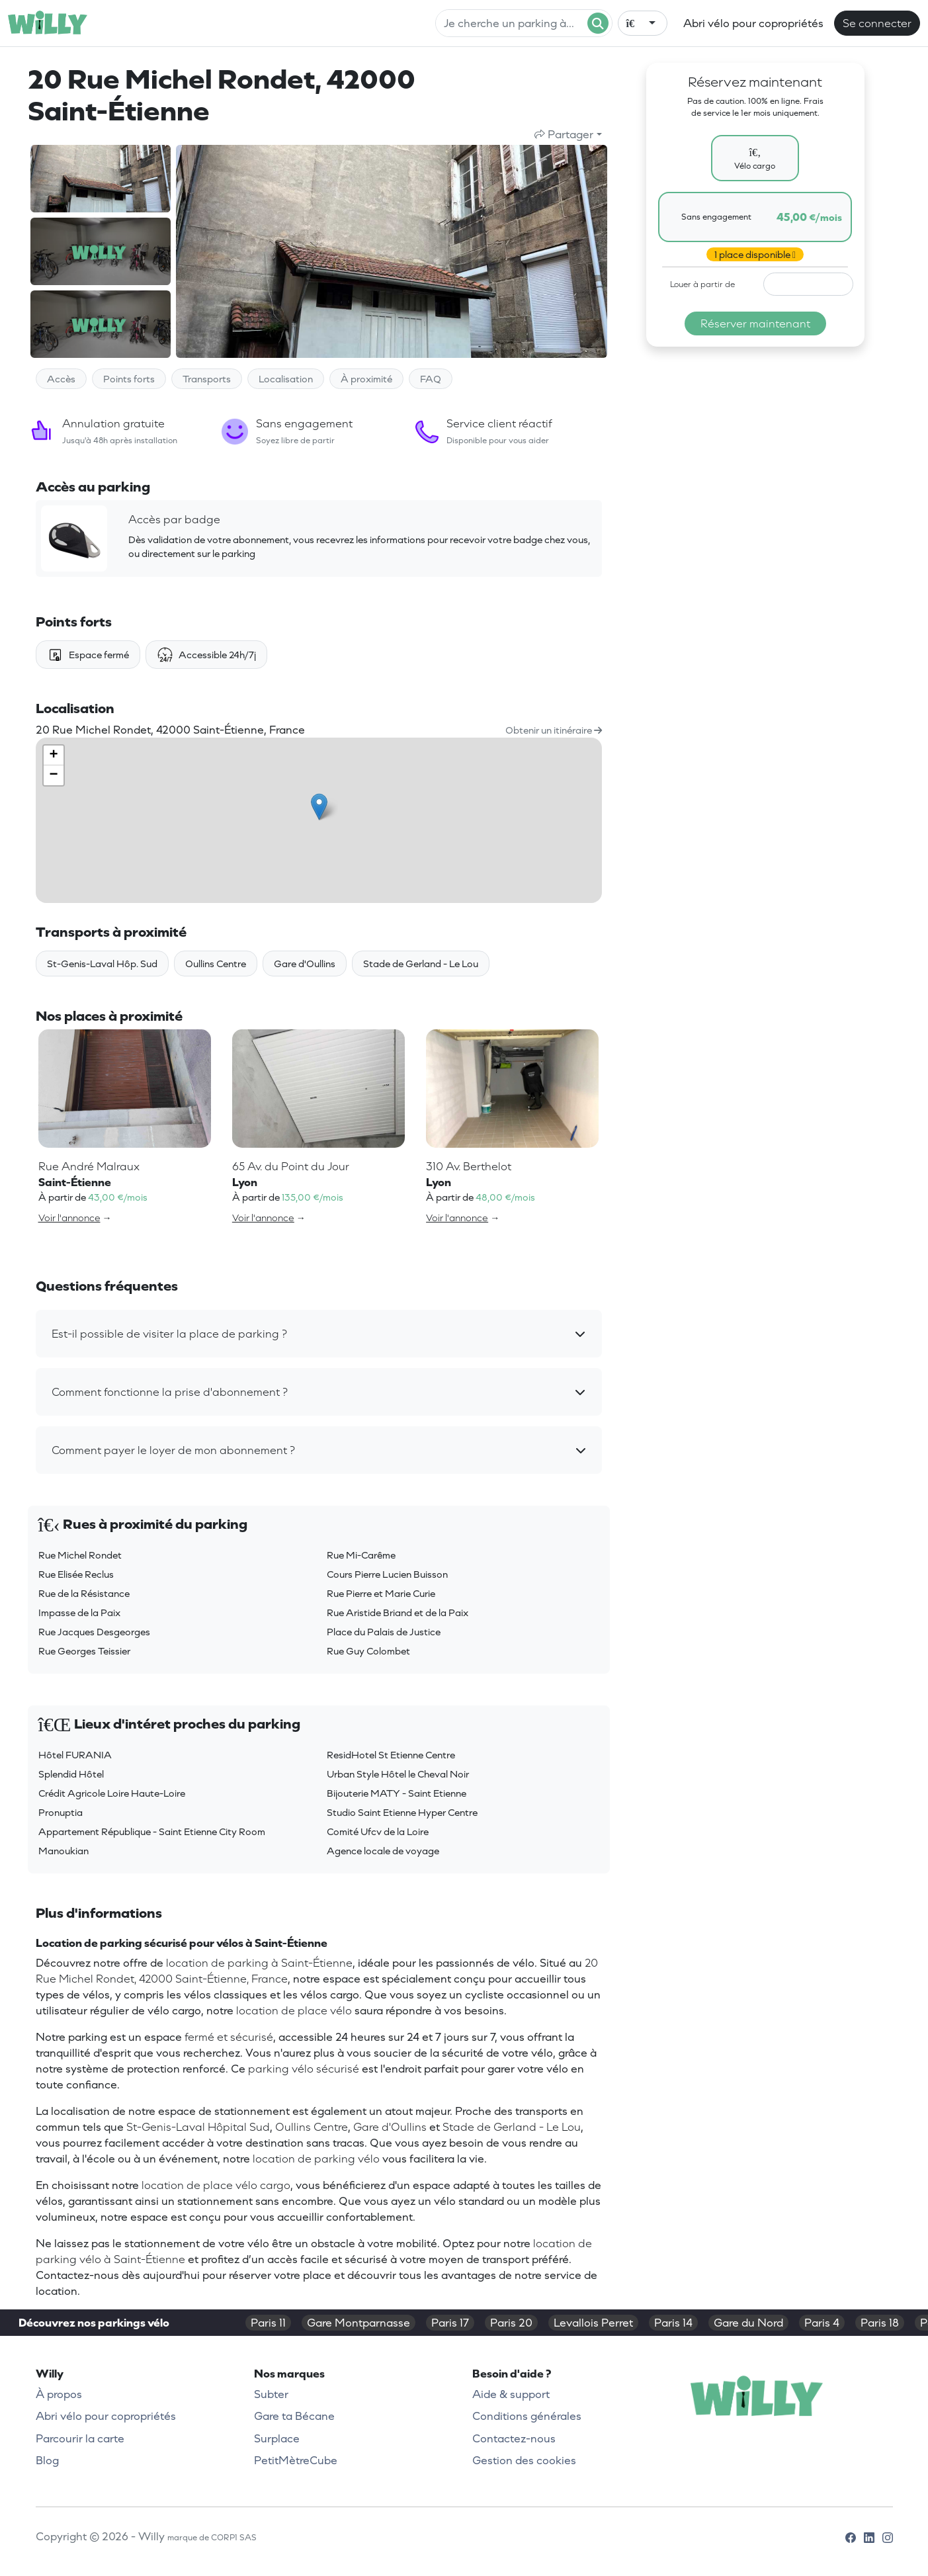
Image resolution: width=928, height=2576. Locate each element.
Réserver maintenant (755, 323)
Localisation (286, 378)
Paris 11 (268, 2322)
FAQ (430, 378)
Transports (207, 378)
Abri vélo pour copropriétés (753, 23)
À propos (59, 2394)
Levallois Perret (593, 2322)
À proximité (366, 378)
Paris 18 (880, 2322)
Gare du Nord (748, 2322)
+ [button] (53, 755)
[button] (319, 1334)
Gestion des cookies (524, 2460)
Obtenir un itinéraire (553, 730)
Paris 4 (821, 2322)
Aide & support (511, 2394)
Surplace (277, 2438)
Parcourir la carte (80, 2438)
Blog (47, 2460)
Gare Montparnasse (358, 2322)
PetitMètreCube (295, 2460)
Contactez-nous (514, 2438)
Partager (563, 134)
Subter (271, 2394)
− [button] (53, 775)
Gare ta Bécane (294, 2416)
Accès (61, 378)
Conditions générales (526, 2416)
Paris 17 (450, 2322)
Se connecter (877, 23)
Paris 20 (511, 2322)
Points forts (129, 378)
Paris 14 (673, 2322)
